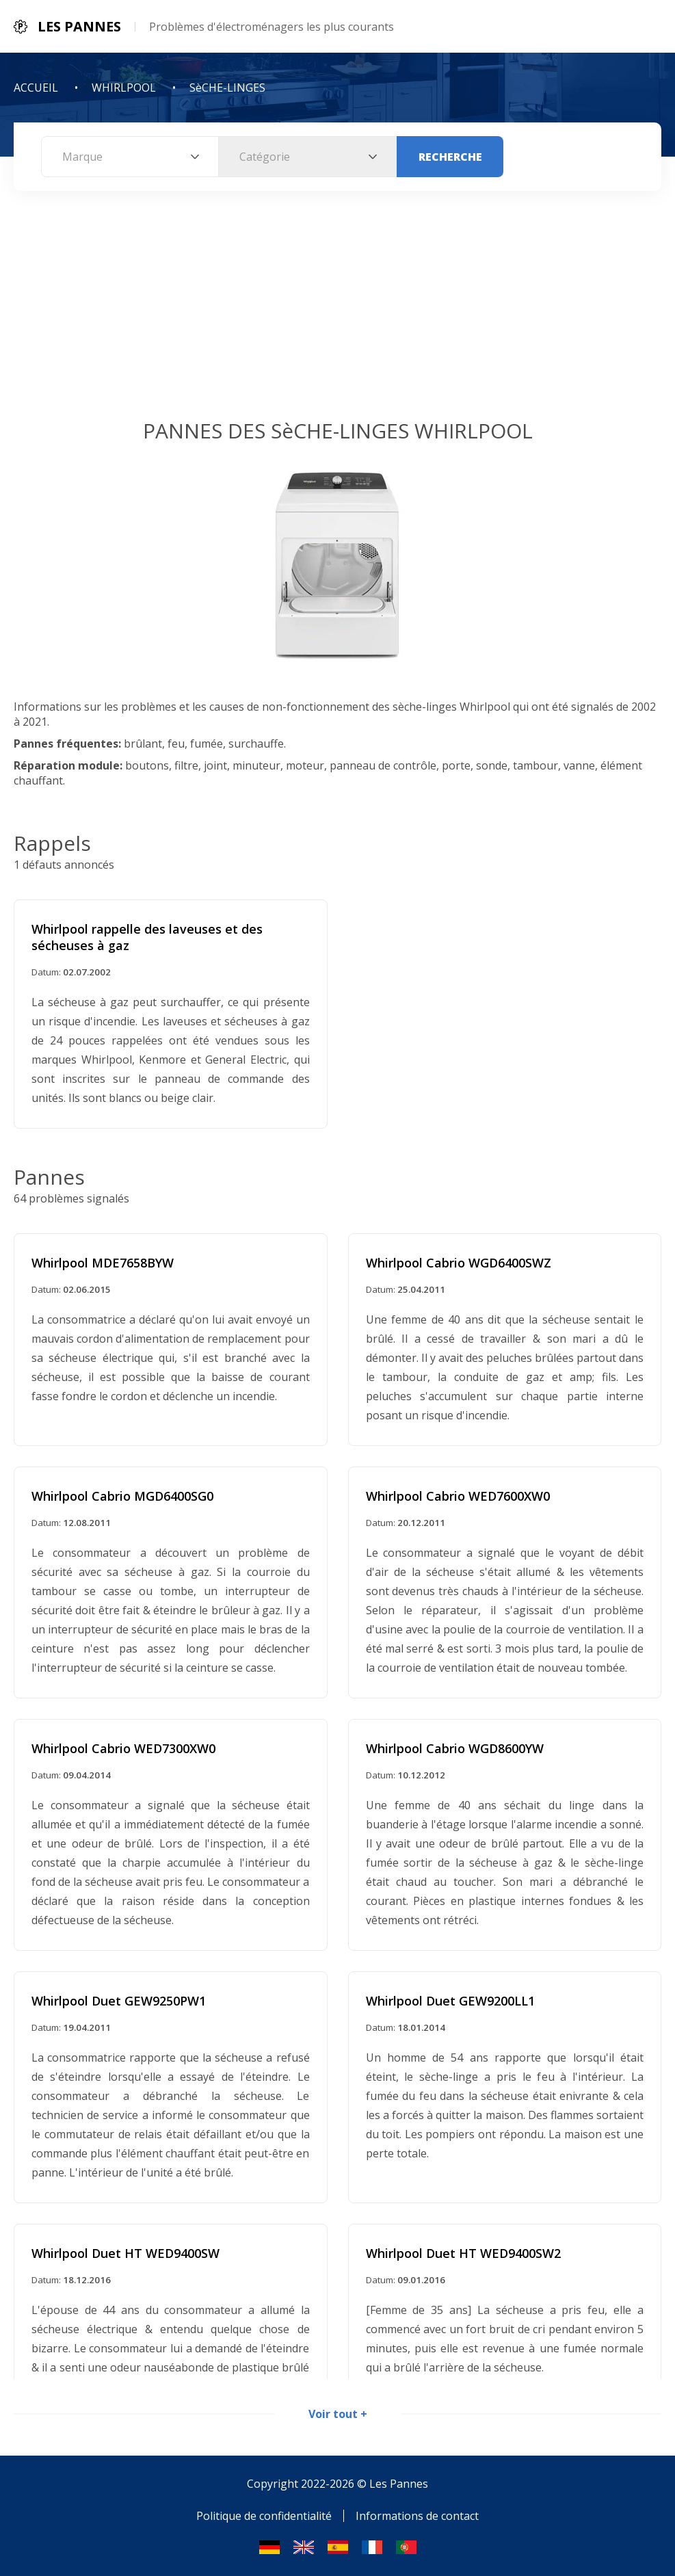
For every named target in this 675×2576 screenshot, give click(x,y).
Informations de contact (417, 2515)
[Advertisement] (337, 314)
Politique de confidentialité (264, 2515)
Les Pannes (398, 2483)
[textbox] (130, 156)
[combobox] (130, 156)
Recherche (450, 156)
